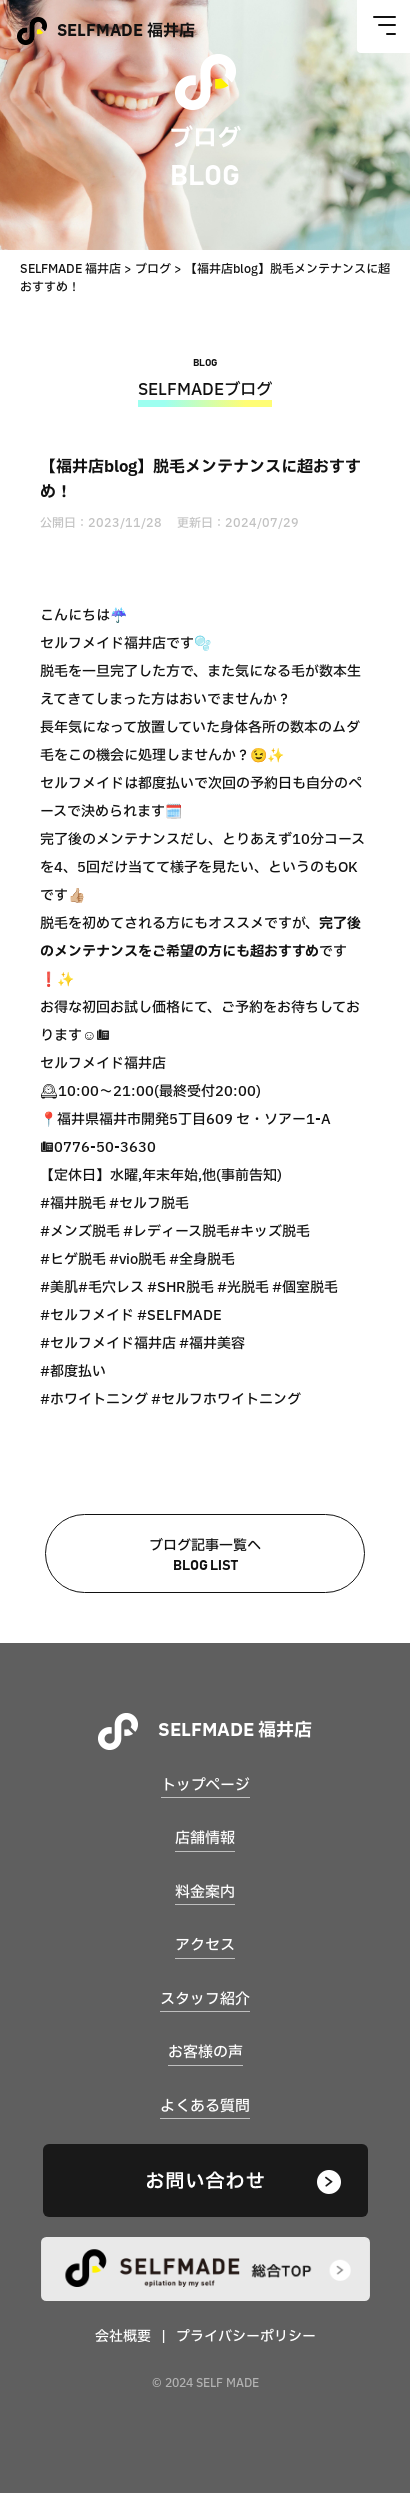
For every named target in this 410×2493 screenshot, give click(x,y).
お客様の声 (205, 2052)
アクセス (205, 1945)
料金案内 (205, 1892)
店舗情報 (205, 1838)
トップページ (205, 1785)
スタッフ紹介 (205, 1999)
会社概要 (123, 2336)
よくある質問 (205, 2106)
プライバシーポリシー (246, 2336)
